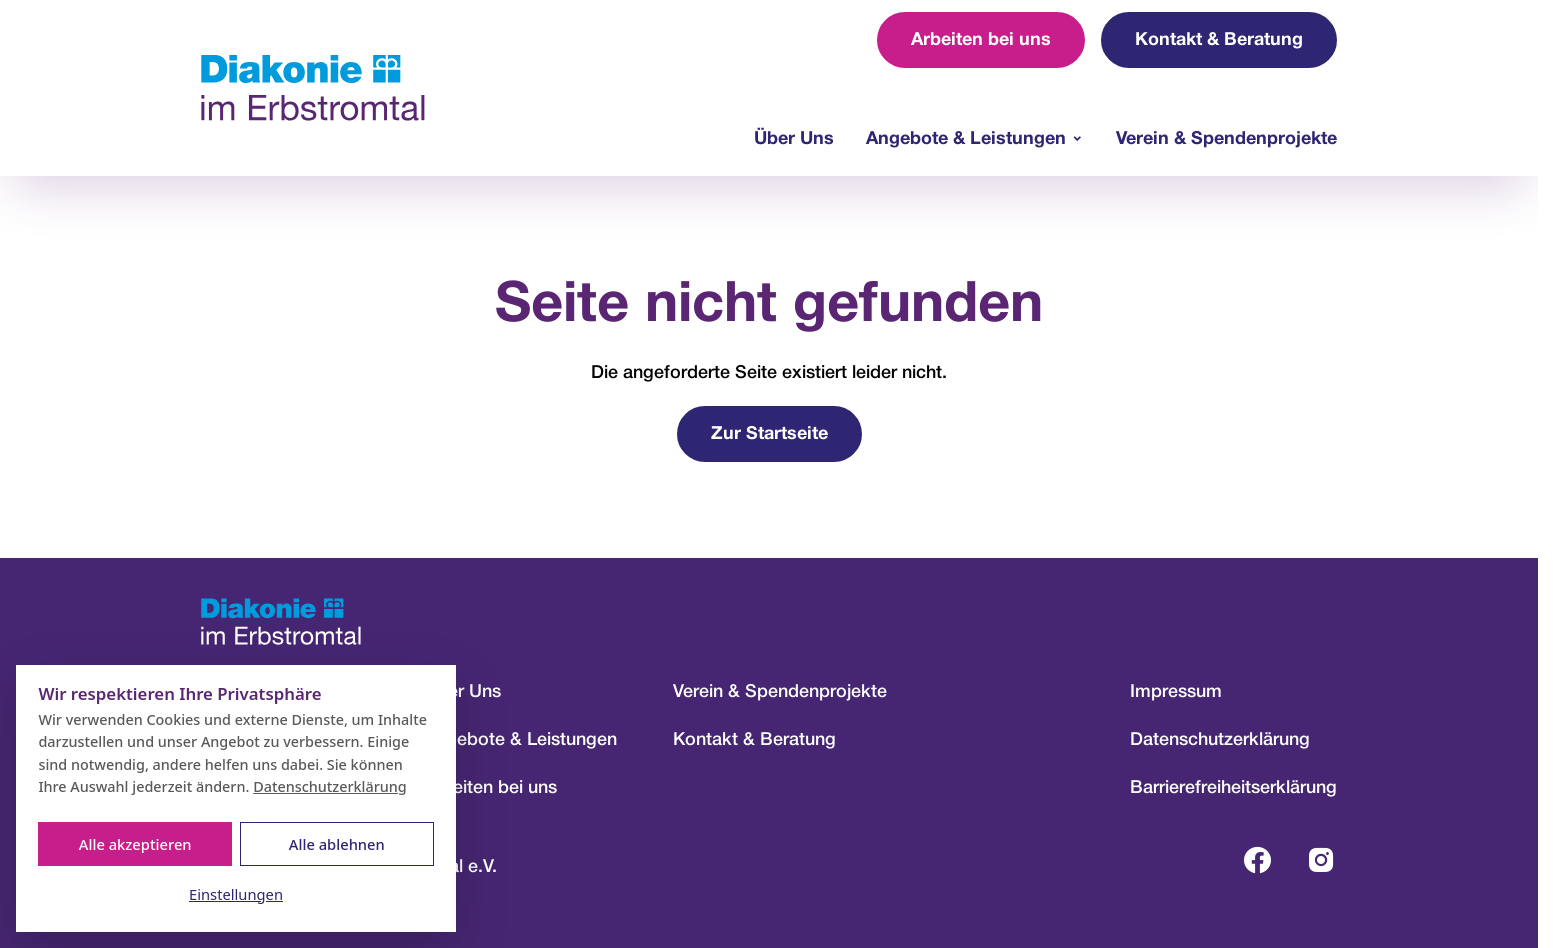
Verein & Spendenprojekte (1226, 139)
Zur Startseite (769, 434)
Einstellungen (236, 894)
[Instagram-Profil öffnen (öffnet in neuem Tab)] (1321, 860)
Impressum (1176, 692)
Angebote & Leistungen (966, 139)
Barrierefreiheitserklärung (1233, 788)
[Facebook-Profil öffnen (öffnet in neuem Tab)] (1257, 860)
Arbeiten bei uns (981, 40)
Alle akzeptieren (135, 844)
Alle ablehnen (337, 844)
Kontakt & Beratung (1219, 40)
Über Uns (794, 139)
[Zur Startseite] (313, 87)
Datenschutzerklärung (1220, 740)
